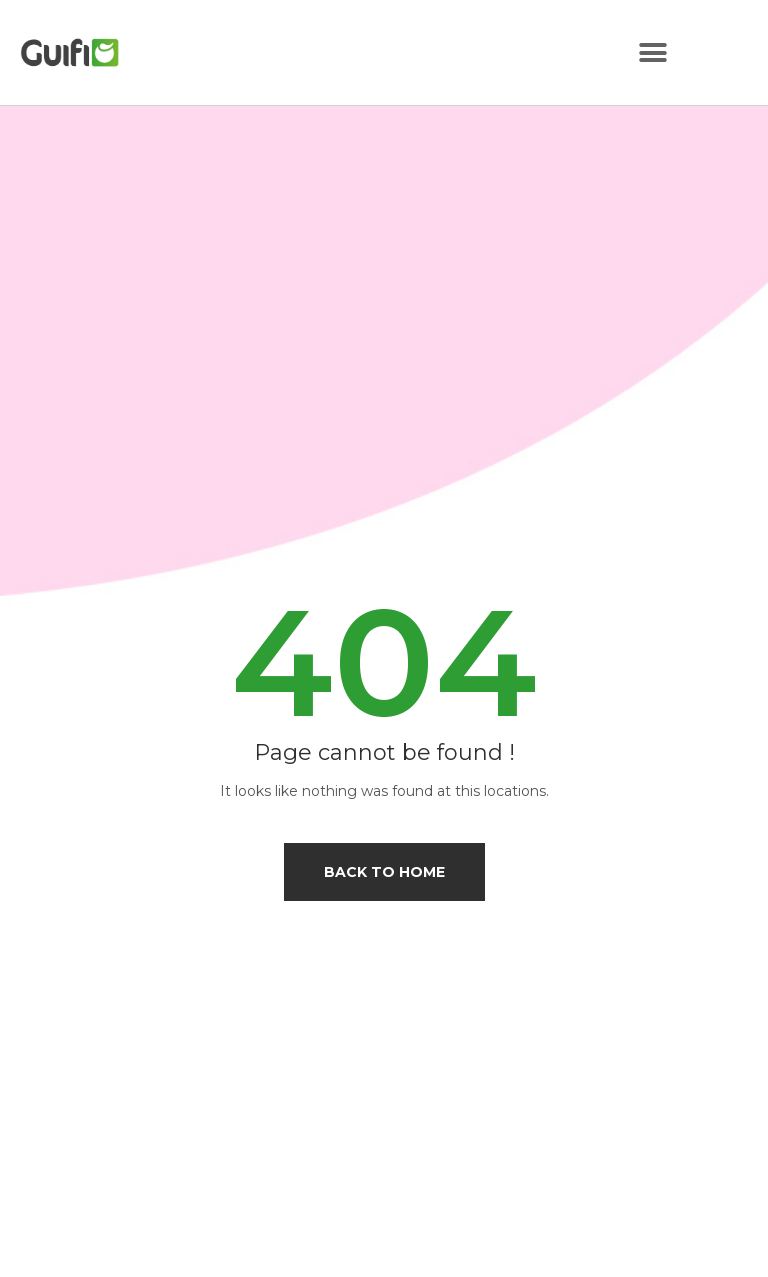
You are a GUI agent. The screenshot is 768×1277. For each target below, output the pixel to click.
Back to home (384, 872)
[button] (652, 52)
